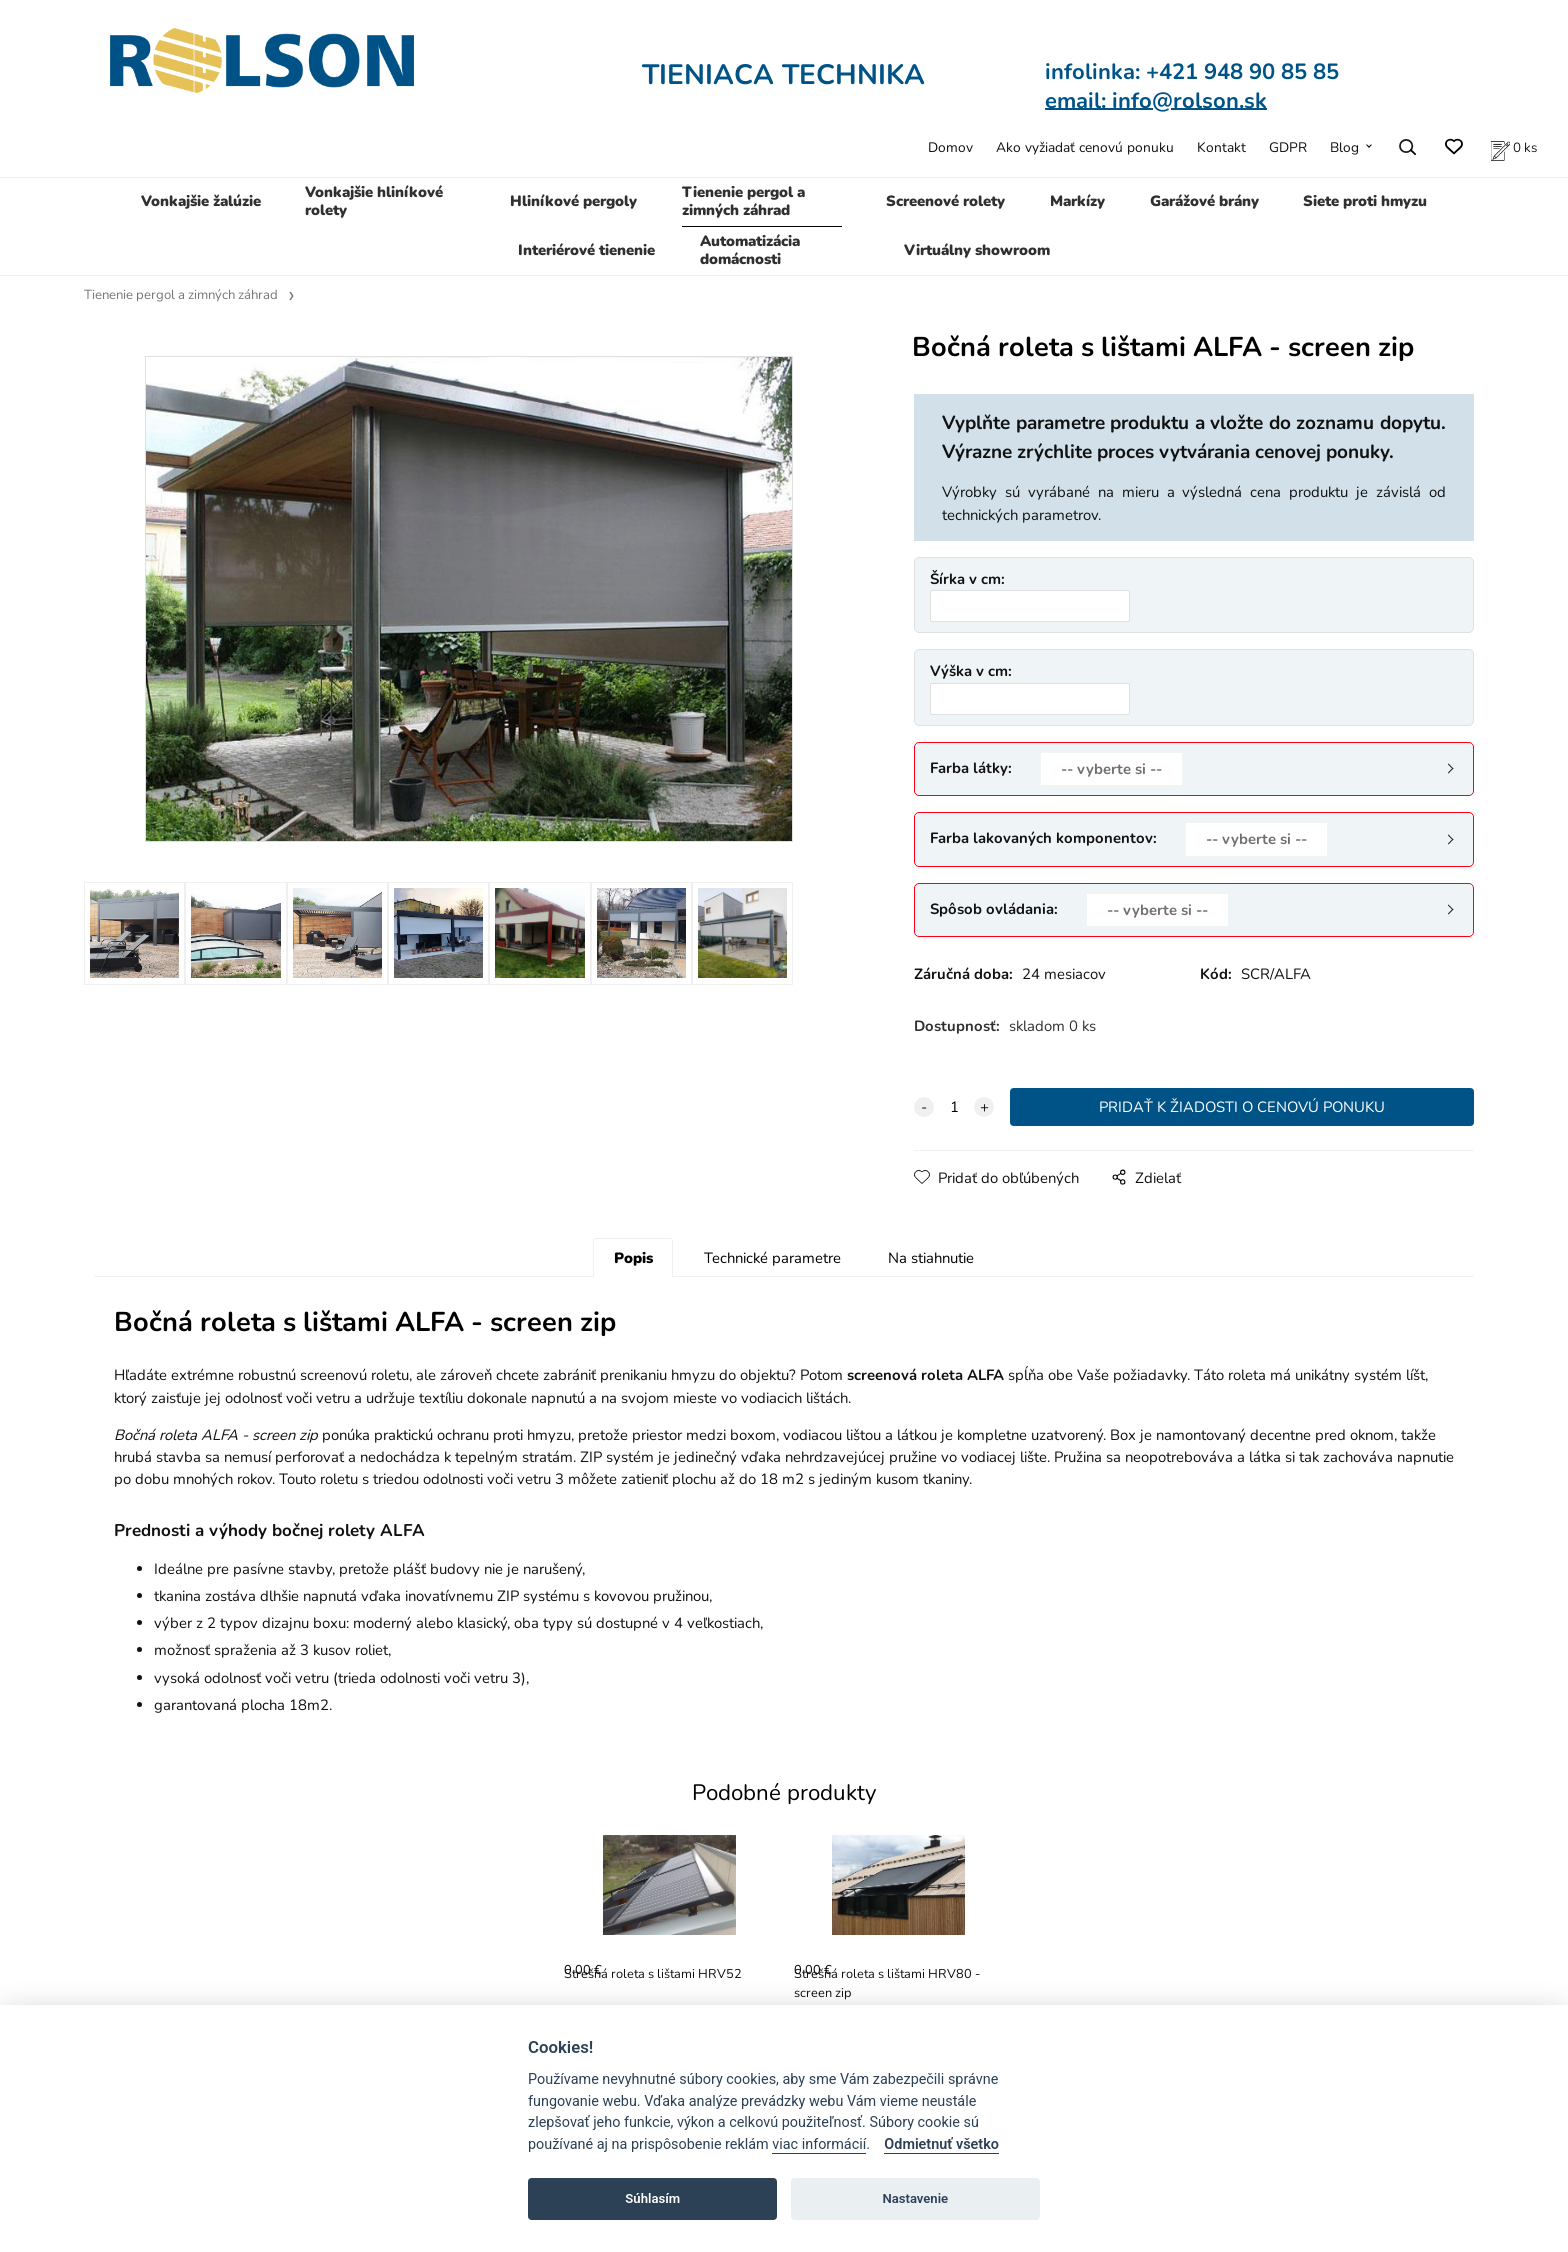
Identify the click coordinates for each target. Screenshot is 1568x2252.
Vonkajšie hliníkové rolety (374, 201)
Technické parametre (772, 1258)
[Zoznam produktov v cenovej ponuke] (1514, 147)
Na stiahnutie (931, 1258)
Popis (633, 1258)
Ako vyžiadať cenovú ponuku (1085, 147)
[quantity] (954, 1107)
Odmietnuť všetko (941, 2144)
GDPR (1288, 147)
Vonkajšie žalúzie (201, 201)
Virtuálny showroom (977, 250)
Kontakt (1221, 147)
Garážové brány (1204, 201)
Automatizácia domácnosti (750, 250)
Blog (1344, 147)
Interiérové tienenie (586, 250)
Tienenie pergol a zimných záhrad (743, 201)
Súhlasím (652, 2198)
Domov (950, 147)
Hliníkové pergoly (573, 201)
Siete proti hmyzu (1365, 201)
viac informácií (819, 2144)
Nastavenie (915, 2198)
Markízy (1077, 201)
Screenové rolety (945, 201)
